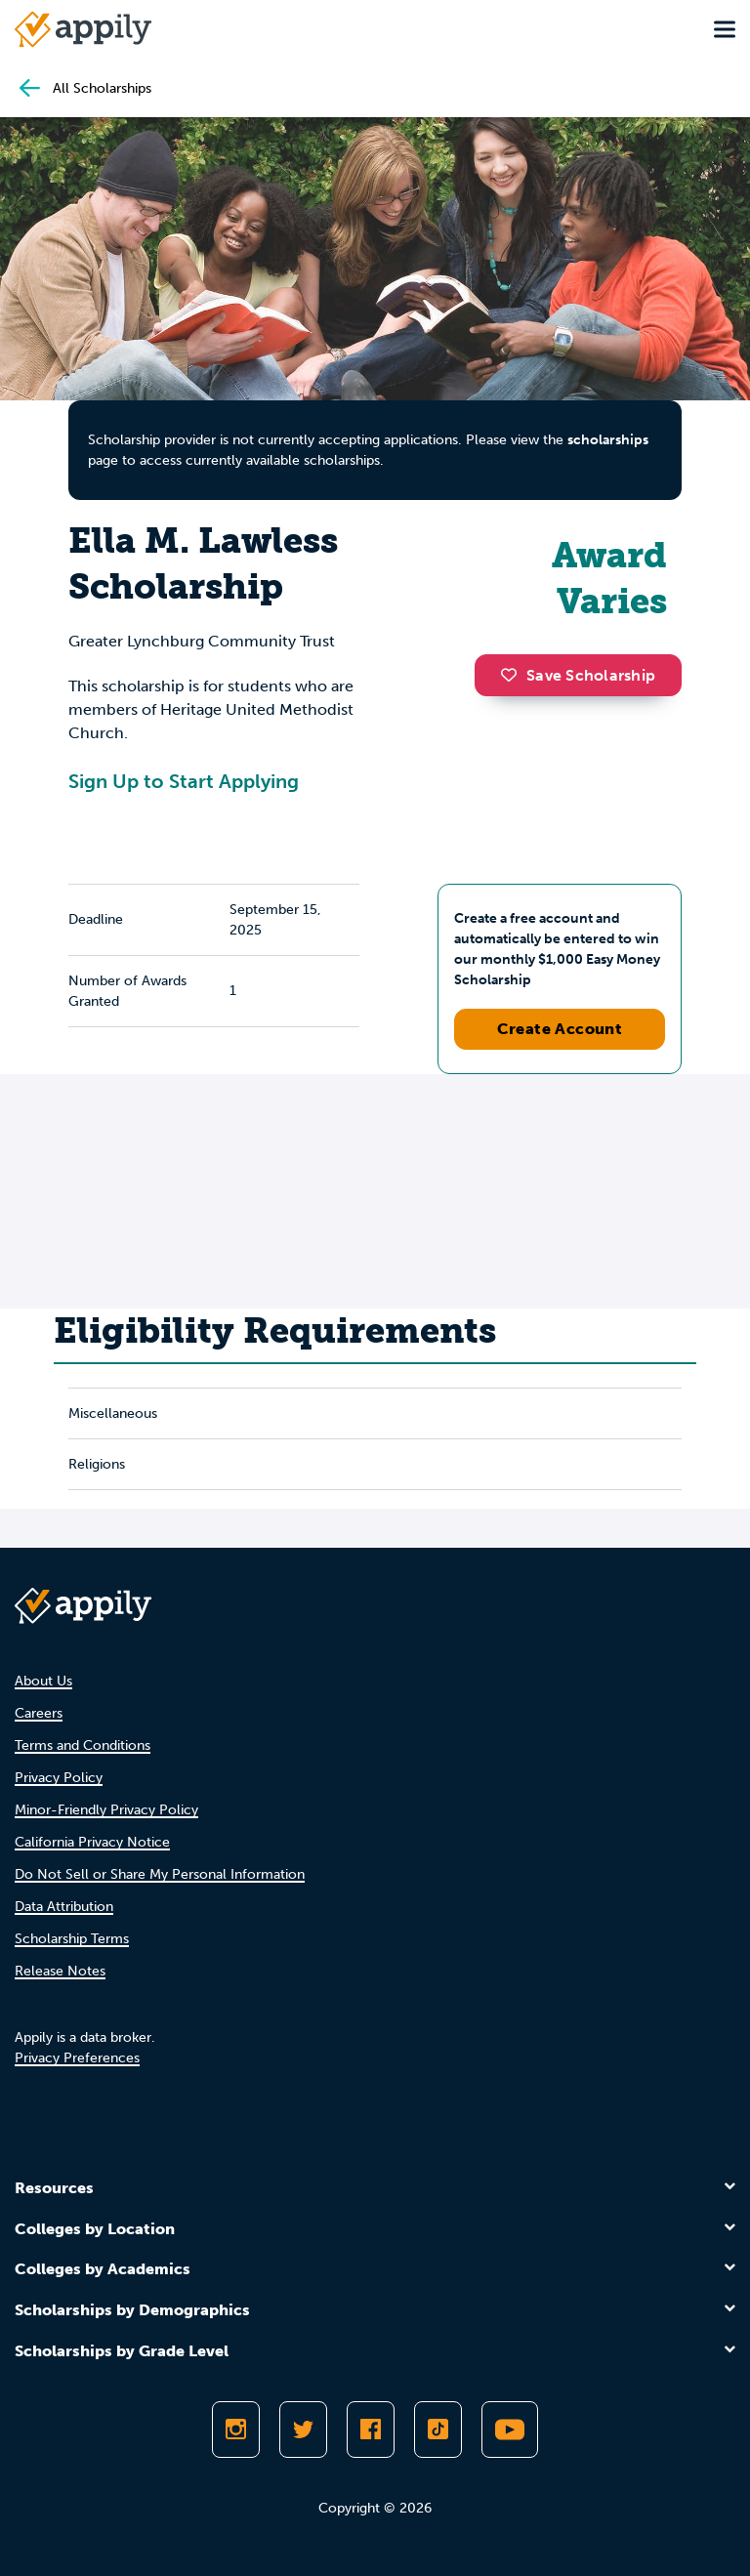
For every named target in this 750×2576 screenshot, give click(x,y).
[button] (513, 675)
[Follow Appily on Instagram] (236, 2429)
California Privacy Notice (92, 1842)
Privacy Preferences (77, 2058)
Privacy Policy (59, 1777)
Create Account (560, 1028)
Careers (38, 1713)
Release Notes (60, 1971)
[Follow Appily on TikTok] (438, 2429)
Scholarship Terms (72, 1939)
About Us (43, 1681)
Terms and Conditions (82, 1745)
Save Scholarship (578, 675)
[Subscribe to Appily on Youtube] (509, 2429)
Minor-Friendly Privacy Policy (106, 1810)
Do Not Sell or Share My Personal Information (160, 1874)
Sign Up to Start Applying (183, 781)
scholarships (607, 440)
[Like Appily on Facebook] (371, 2429)
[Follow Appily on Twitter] (303, 2429)
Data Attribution (64, 1906)
